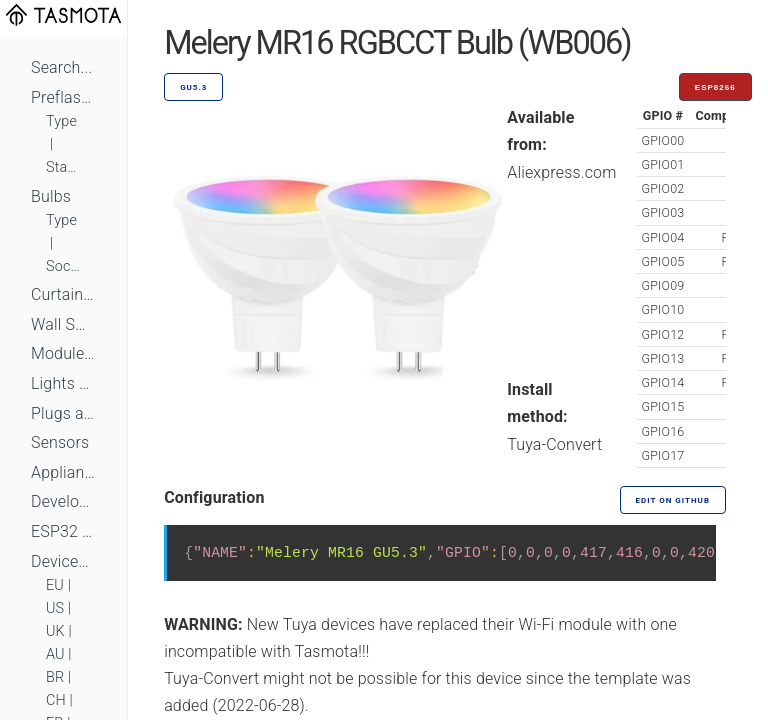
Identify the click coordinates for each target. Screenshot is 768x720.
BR (55, 677)
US (55, 608)
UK (55, 631)
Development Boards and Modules (63, 501)
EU (55, 585)
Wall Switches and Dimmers (63, 324)
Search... (61, 67)
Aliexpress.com (561, 172)
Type (61, 121)
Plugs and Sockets (63, 413)
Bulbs (51, 196)
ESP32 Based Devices (63, 531)
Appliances (63, 472)
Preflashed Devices (63, 97)
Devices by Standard (63, 561)
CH (56, 700)
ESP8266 (715, 87)
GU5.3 (193, 87)
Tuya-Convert (554, 444)
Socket (63, 266)
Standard (63, 167)
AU (55, 654)
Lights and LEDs (63, 383)
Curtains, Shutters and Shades (63, 294)
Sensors (60, 442)
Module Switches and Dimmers (63, 353)
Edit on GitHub (673, 500)
